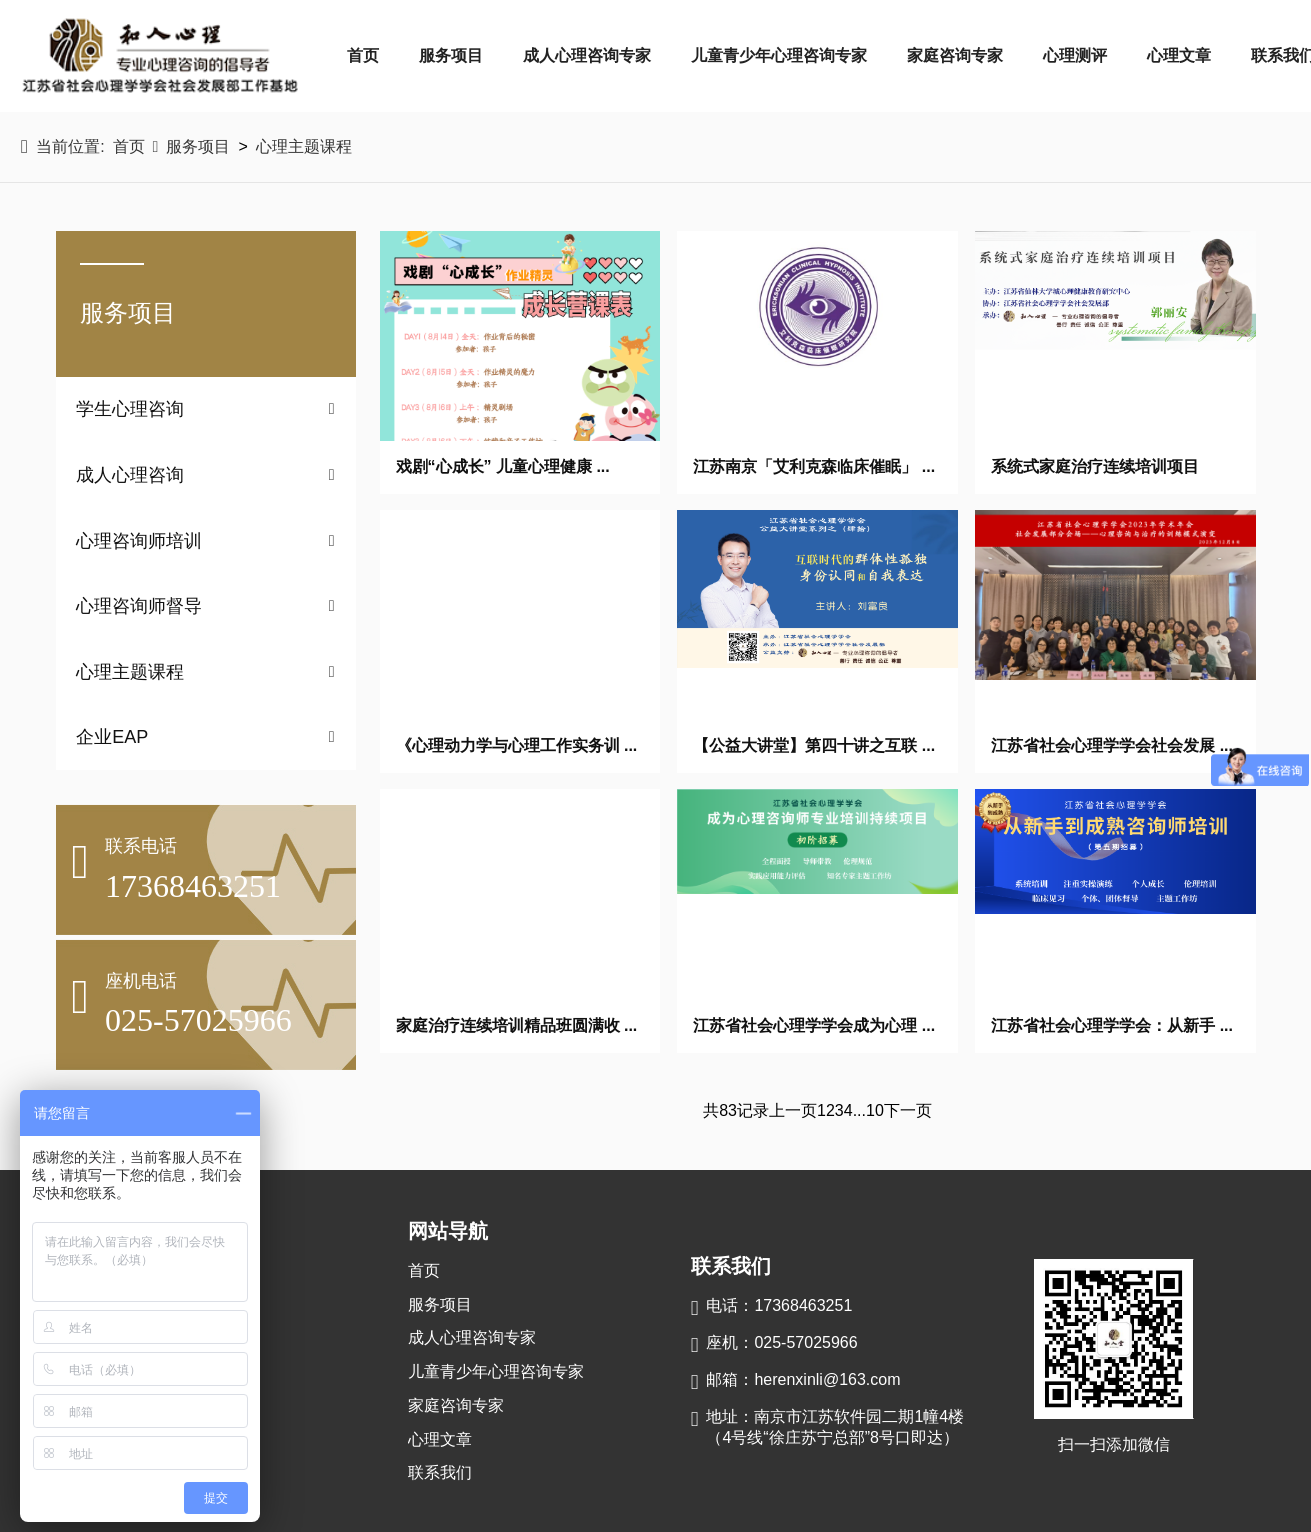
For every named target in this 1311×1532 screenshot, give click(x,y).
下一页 (908, 1110)
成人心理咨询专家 (587, 55)
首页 (363, 55)
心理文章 (1179, 55)
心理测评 (1075, 55)
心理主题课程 (304, 146)
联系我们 (440, 1472)
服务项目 (451, 55)
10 (875, 1110)
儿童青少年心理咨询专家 (779, 55)
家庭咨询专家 (955, 55)
